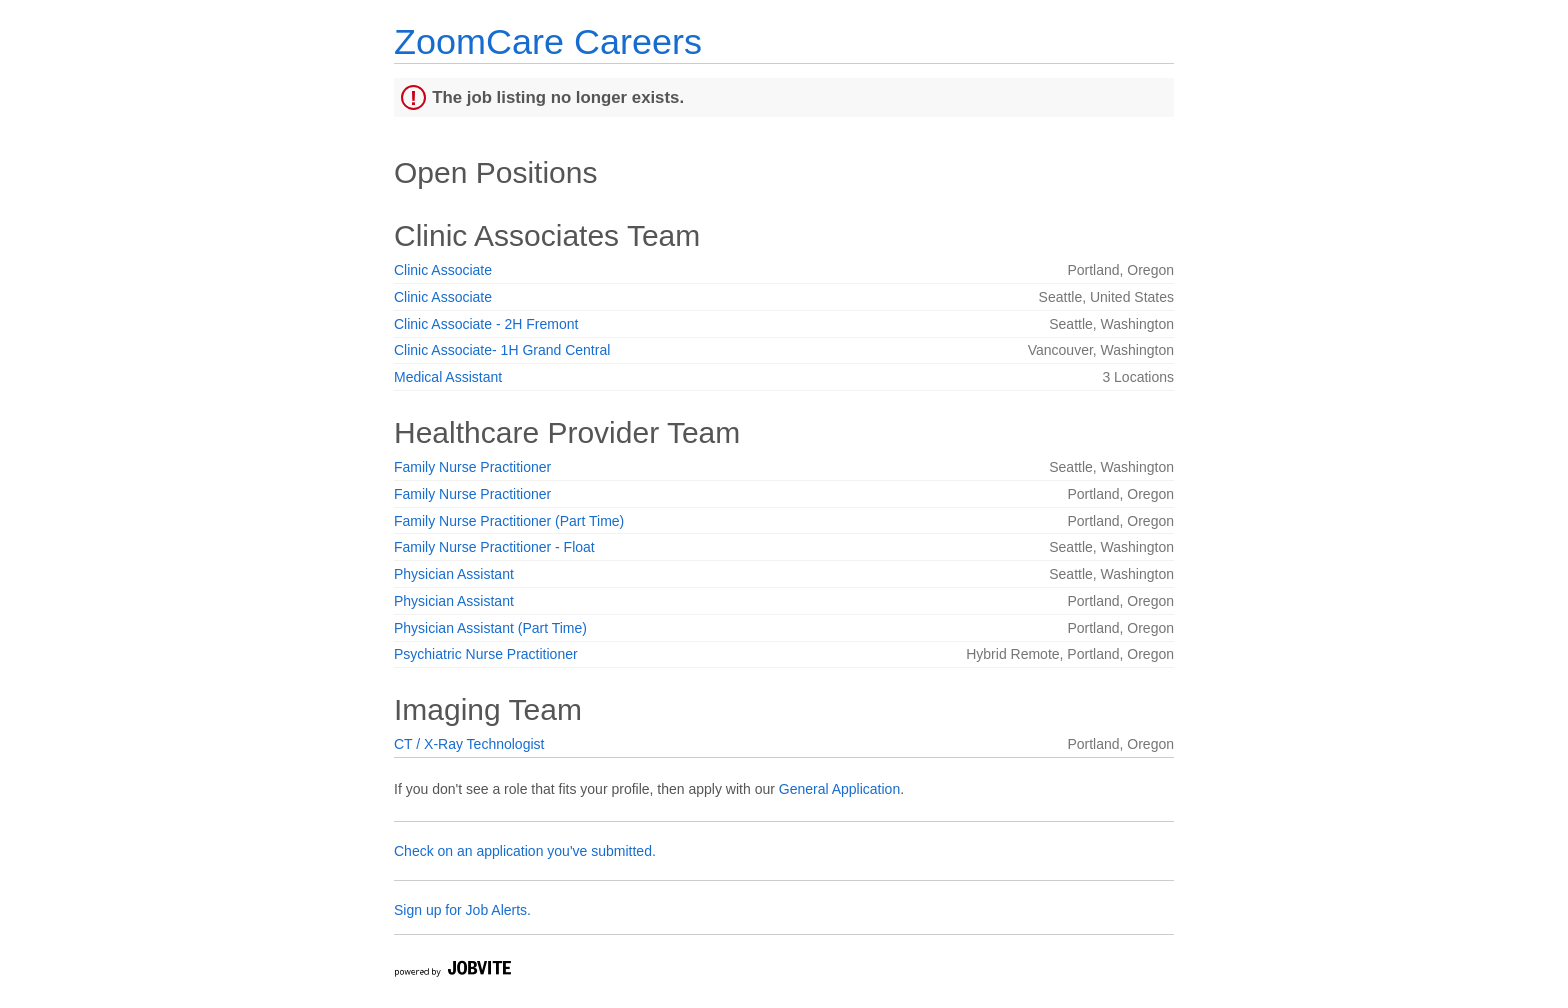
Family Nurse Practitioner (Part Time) (509, 521)
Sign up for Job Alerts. (462, 910)
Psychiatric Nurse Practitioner (486, 654)
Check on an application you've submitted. (525, 851)
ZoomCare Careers (548, 41)
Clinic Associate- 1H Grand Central (502, 350)
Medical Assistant (448, 377)
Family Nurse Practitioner (472, 467)
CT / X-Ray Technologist (469, 744)
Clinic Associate (443, 270)
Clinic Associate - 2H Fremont (486, 324)
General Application (839, 789)
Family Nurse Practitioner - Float (494, 547)
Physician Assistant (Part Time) (490, 628)
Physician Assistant (454, 574)
